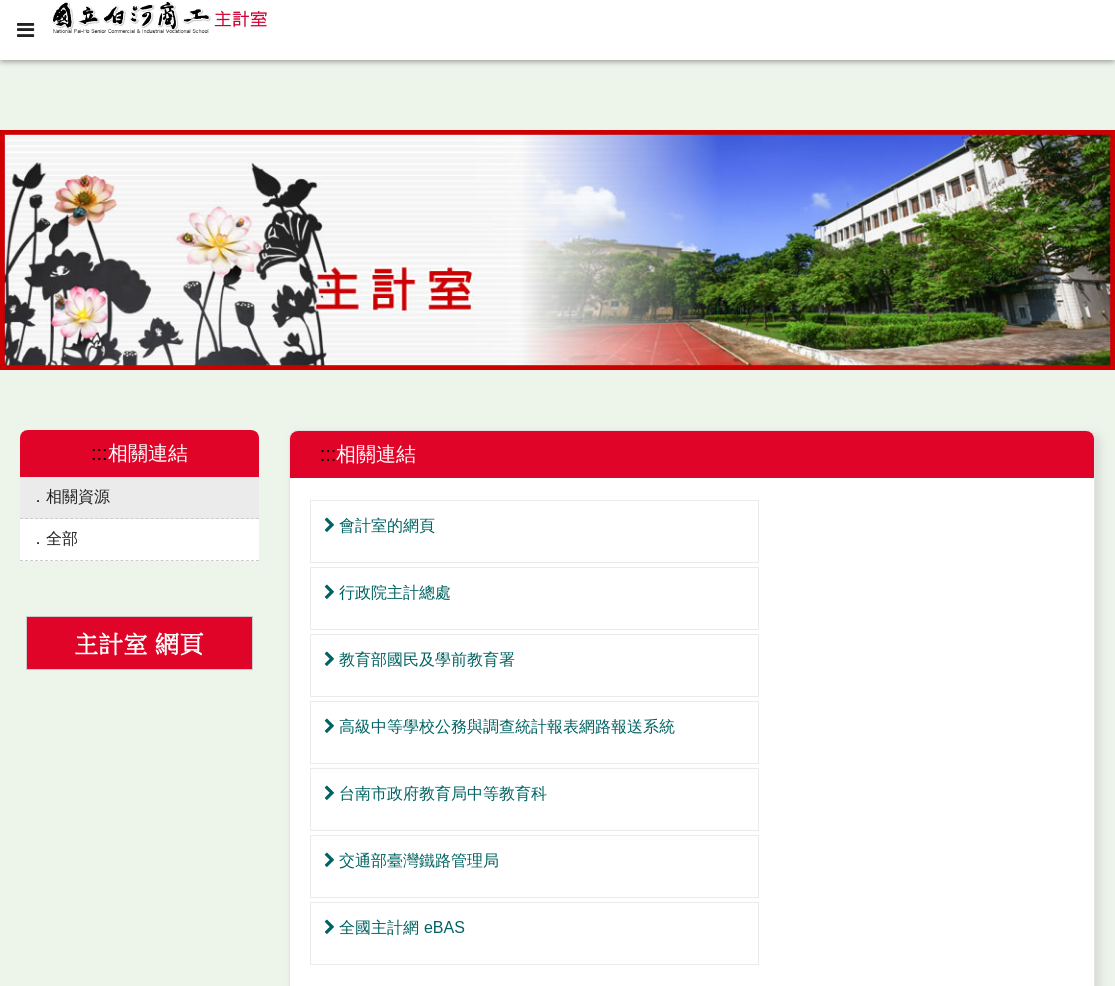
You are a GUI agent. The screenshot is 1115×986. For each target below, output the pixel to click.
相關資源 (78, 496)
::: (99, 453)
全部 (62, 538)
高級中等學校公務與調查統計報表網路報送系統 (879, 592)
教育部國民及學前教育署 (417, 592)
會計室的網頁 (377, 525)
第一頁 (651, 819)
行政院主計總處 (767, 525)
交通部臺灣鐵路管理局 (791, 659)
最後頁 (733, 819)
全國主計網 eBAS (392, 726)
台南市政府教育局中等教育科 (433, 659)
